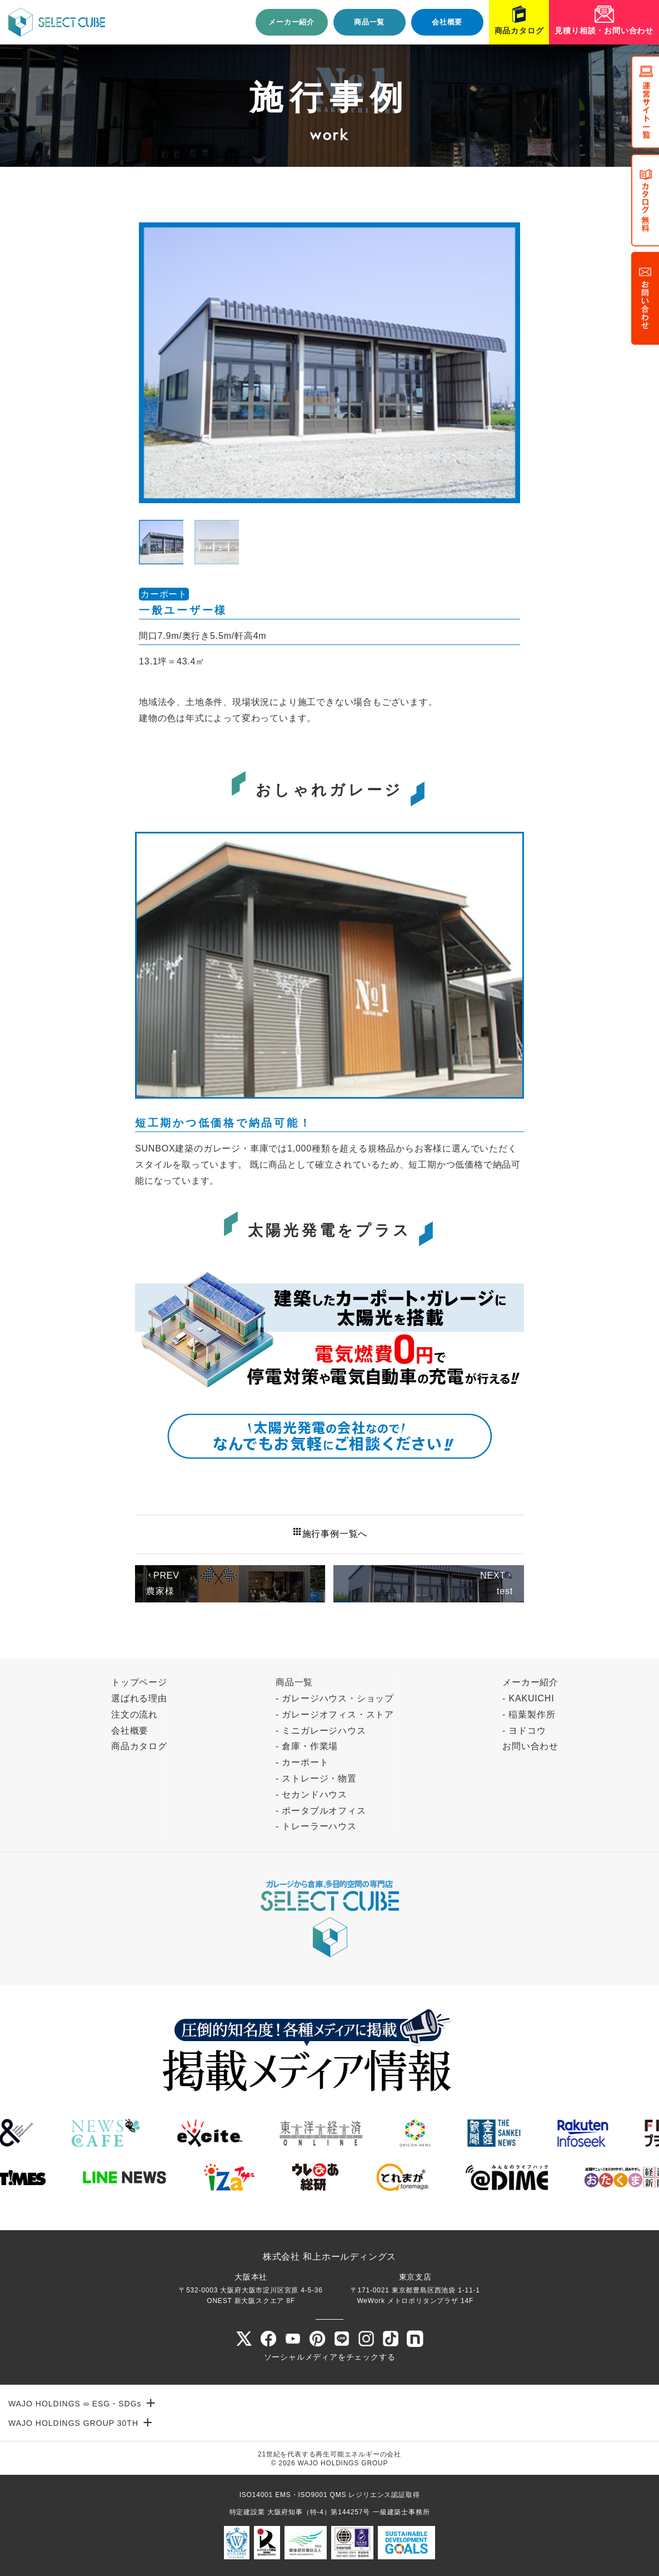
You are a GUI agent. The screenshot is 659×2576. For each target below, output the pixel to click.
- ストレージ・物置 (316, 1778)
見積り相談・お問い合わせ (604, 30)
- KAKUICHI (528, 1698)
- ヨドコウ (524, 1730)
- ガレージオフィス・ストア (335, 1714)
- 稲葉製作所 (528, 1714)
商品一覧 (369, 22)
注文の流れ (134, 1714)
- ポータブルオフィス (321, 1810)
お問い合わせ (530, 1746)
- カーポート (302, 1762)
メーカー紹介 (291, 22)
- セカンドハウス (311, 1794)
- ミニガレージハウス (321, 1730)
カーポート (164, 594)
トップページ (139, 1682)
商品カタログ (519, 30)
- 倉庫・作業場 (307, 1746)
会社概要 (447, 22)
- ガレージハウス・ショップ (335, 1698)
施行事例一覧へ (330, 1532)
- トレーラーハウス (316, 1826)
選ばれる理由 (139, 1698)
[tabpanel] (329, 362)
